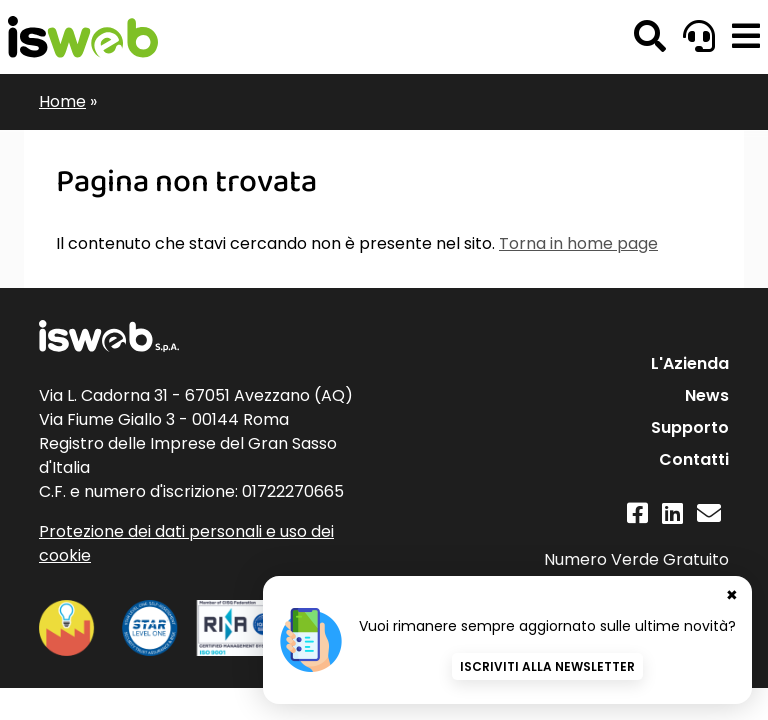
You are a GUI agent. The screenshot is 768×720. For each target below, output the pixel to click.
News (707, 395)
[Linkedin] (672, 513)
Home (62, 101)
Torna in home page (578, 243)
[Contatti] (709, 513)
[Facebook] (637, 513)
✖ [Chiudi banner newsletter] (732, 595)
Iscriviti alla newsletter (547, 666)
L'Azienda (690, 363)
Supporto (690, 427)
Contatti (694, 459)
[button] (746, 37)
